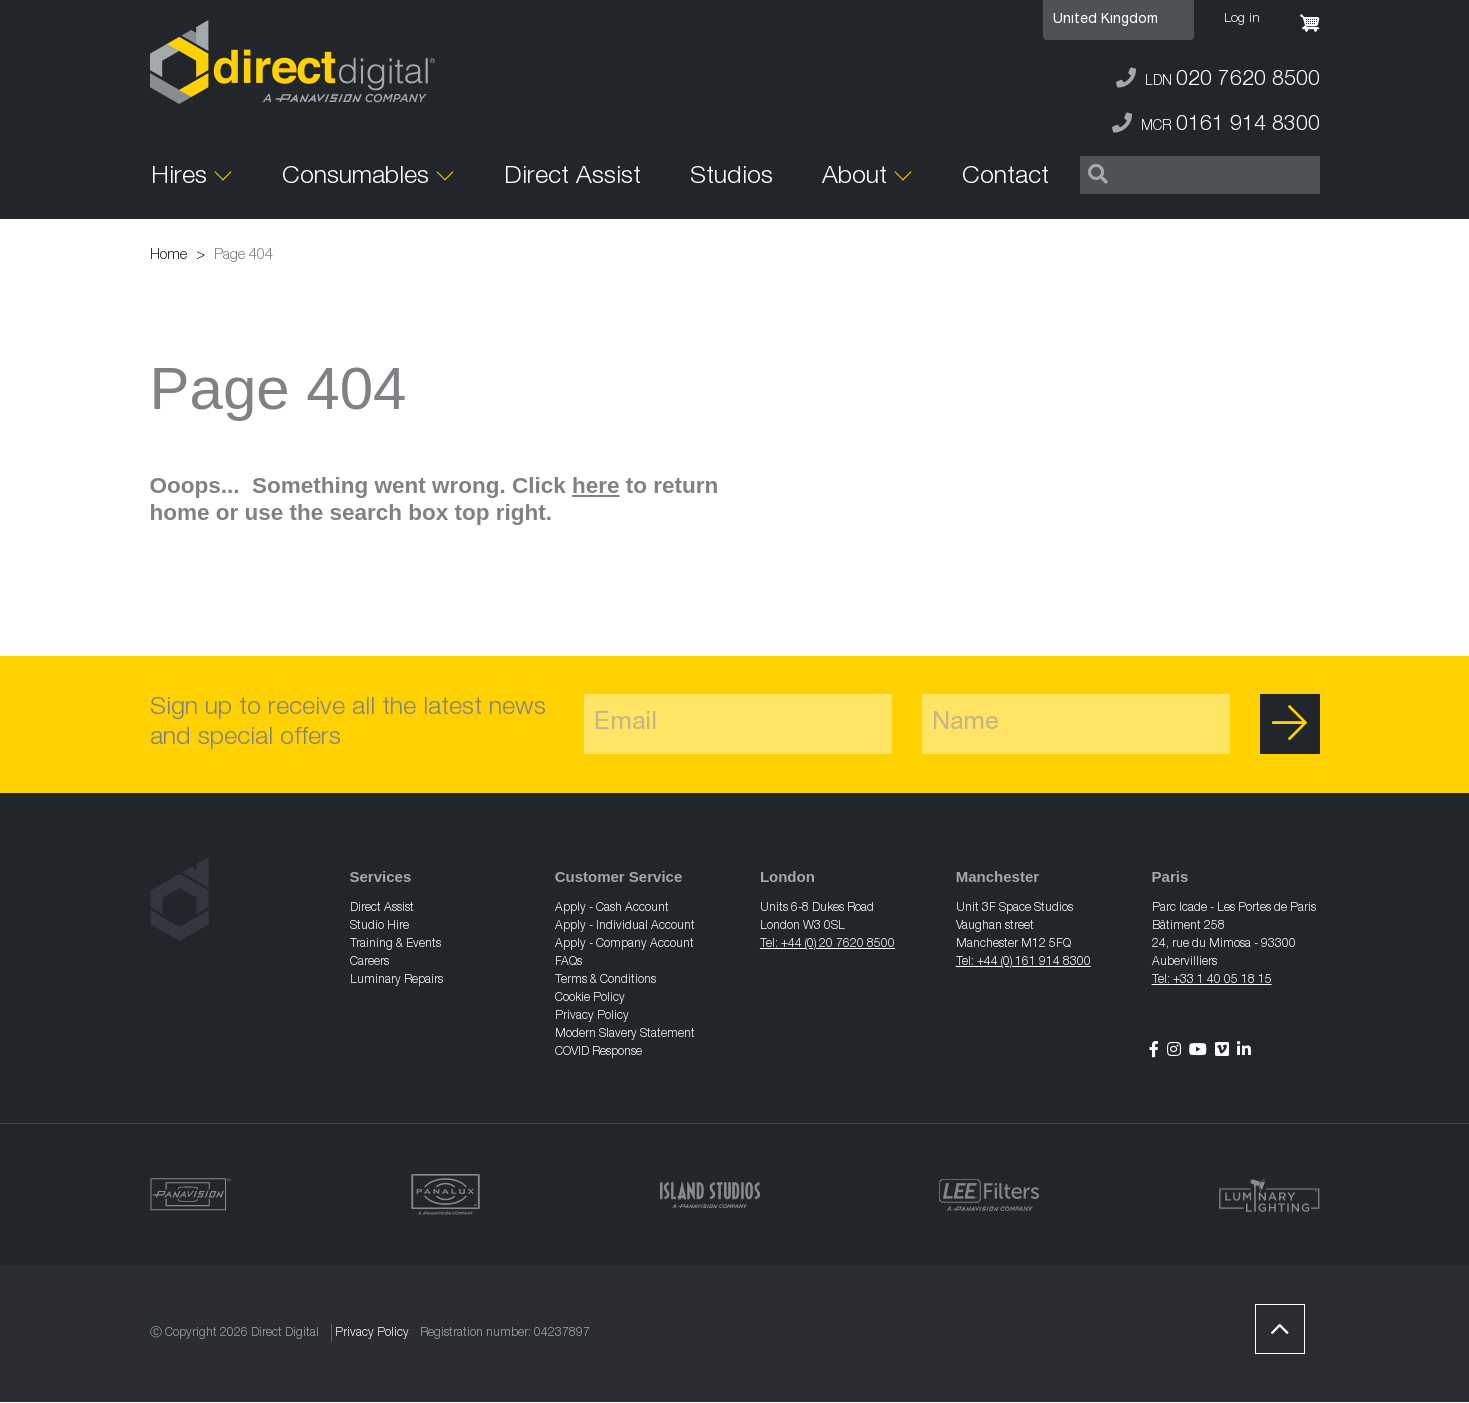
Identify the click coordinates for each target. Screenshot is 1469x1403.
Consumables (355, 177)
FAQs (568, 962)
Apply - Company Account (624, 944)
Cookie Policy (590, 998)
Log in (1242, 19)
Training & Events (395, 944)
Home (168, 255)
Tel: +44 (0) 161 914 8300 (1023, 962)
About (854, 177)
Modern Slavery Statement (625, 1034)
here (596, 485)
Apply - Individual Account (625, 926)
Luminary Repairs (396, 980)
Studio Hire (379, 926)
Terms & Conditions (605, 980)
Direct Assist (572, 177)
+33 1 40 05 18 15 (1222, 980)
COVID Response (598, 1052)
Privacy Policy (592, 1016)
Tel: (1162, 980)
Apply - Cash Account (612, 908)
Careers (369, 962)
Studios (731, 177)
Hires (179, 177)
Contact (1005, 177)
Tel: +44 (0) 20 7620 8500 (827, 944)
